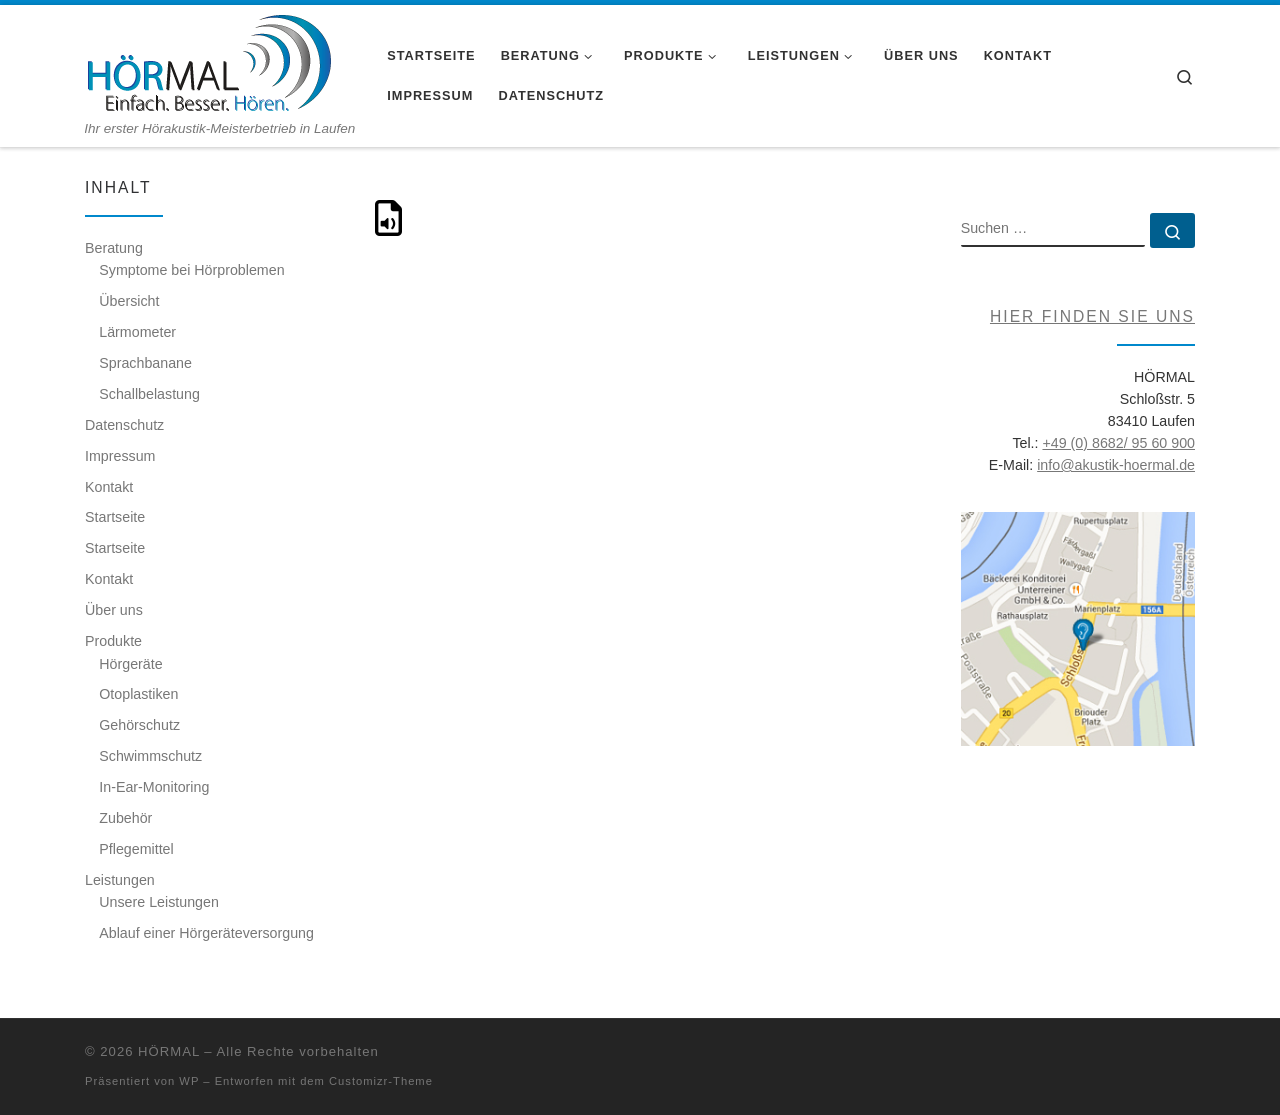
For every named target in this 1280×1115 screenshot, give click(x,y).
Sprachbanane (145, 363)
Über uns (114, 610)
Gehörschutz (139, 725)
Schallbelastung (149, 394)
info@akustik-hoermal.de (1116, 465)
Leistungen (120, 880)
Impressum (120, 456)
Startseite (115, 517)
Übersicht (129, 301)
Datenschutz (124, 425)
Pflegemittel (136, 849)
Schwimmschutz (150, 756)
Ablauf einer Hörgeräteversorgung (206, 933)
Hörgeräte (130, 664)
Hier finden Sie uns (1092, 316)
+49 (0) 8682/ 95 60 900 (1118, 443)
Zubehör (125, 818)
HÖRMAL (169, 1051)
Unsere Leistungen (159, 902)
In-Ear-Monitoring (154, 787)
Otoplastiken (138, 694)
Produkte (113, 641)
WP (189, 1081)
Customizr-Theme (381, 1081)
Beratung (114, 248)
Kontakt (109, 487)
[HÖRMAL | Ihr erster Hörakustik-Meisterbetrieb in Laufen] (208, 62)
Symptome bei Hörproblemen (191, 270)
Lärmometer (137, 332)
